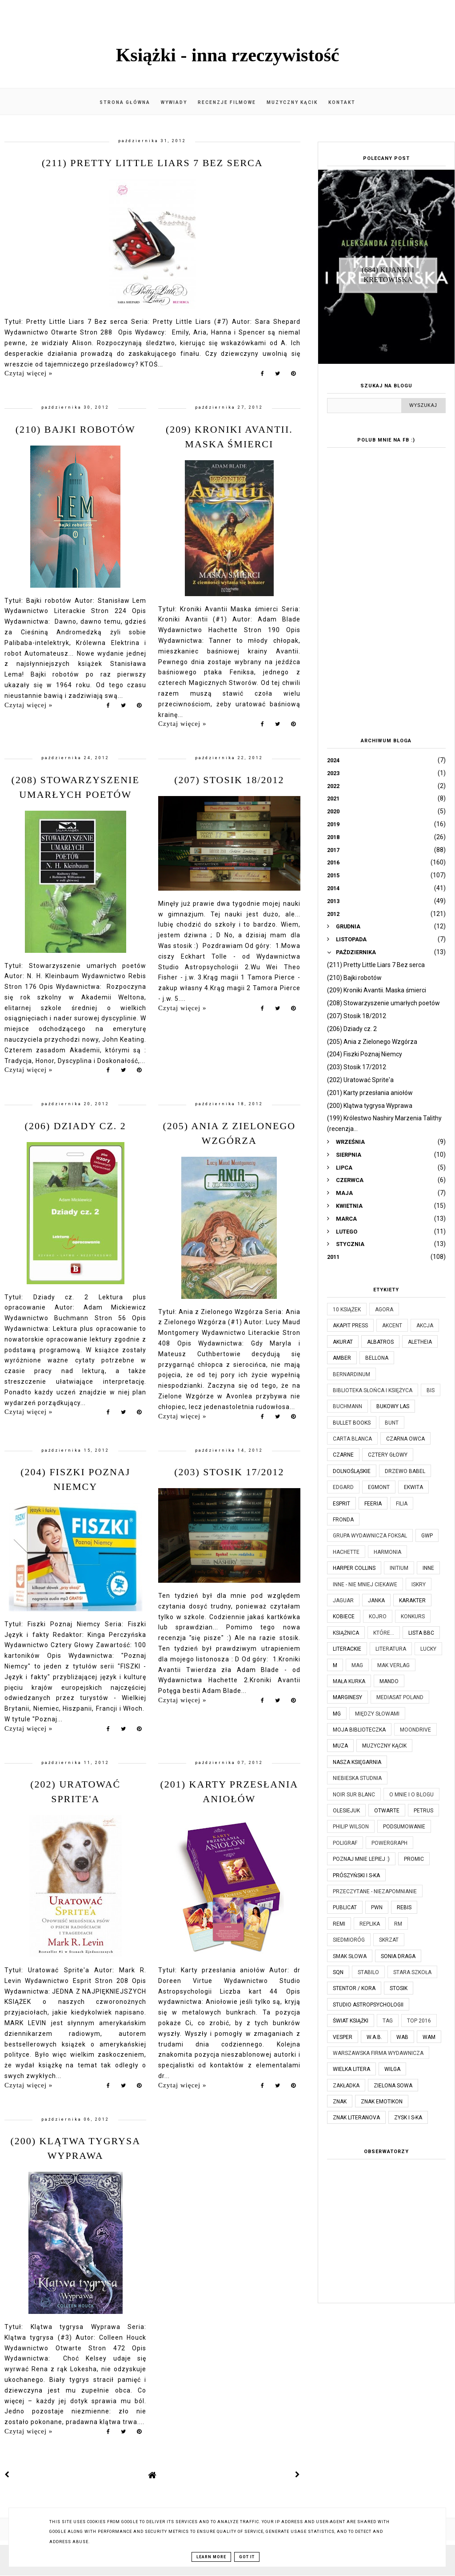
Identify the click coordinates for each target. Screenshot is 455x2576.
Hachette (346, 1552)
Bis (431, 1390)
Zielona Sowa (393, 2085)
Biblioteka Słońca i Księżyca (372, 1390)
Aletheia (420, 1342)
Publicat (345, 1907)
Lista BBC (421, 1633)
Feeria (373, 1504)
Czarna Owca (405, 1439)
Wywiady (174, 102)
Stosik (398, 1988)
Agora (384, 1309)
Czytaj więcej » (28, 373)
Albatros (380, 1342)
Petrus (423, 1811)
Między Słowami (377, 1714)
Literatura (390, 1649)
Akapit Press (350, 1325)
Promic (414, 1859)
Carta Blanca (352, 1439)
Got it (247, 2557)
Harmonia (387, 1552)
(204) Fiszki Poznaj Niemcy (364, 1054)
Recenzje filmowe (227, 102)
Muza (340, 1746)
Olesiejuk (346, 1811)
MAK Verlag (393, 1665)
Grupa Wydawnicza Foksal (370, 1536)
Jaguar (343, 1600)
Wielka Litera (351, 2069)
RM (398, 1924)
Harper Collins (354, 1568)
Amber (342, 1358)
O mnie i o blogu (411, 1795)
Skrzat (389, 1940)
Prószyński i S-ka (356, 1875)
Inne (428, 1568)
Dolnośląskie (352, 1471)
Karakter (412, 1600)
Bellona (376, 1358)
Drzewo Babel (405, 1471)
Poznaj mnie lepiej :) (361, 1859)
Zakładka (346, 2085)
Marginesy (347, 1697)
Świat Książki (350, 2021)
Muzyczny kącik (292, 102)
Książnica (346, 1633)
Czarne (343, 1455)
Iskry (418, 1584)
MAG (357, 1665)
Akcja (424, 1325)
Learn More (211, 2557)
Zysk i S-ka (408, 2117)
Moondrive (415, 1730)
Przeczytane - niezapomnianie (375, 1891)
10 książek (347, 1309)
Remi (339, 1924)
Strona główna (125, 102)
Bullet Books (352, 1423)
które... (383, 1633)
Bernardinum (351, 1374)
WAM (429, 2037)
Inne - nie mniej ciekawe (365, 1584)
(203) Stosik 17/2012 (229, 1471)
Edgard (343, 1487)
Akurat (343, 1342)
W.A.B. (374, 2037)
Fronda (343, 1520)
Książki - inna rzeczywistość (227, 55)
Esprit (341, 1504)
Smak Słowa (350, 1956)
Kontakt (341, 102)
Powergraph (389, 1843)
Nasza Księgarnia (357, 1762)
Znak (340, 2101)
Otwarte (386, 1811)
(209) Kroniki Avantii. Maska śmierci (376, 990)
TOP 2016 (419, 2021)
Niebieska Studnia (357, 1778)
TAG (388, 2021)
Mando (389, 1681)
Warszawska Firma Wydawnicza (378, 2053)
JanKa (376, 1600)
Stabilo (368, 1972)
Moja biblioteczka (359, 1730)
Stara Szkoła (412, 1972)
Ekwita (413, 1487)
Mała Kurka (349, 1681)
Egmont (379, 1487)
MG (337, 1714)
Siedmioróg (349, 1940)
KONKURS (413, 1616)
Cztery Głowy (387, 1455)
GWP (427, 1536)
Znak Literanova (356, 2117)
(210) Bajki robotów (76, 429)
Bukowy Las (392, 1406)
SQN (338, 1972)
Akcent (392, 1325)
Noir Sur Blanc (354, 1795)
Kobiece (344, 1616)
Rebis (404, 1907)
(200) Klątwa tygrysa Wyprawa (369, 1105)
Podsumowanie (404, 1827)
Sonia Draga (398, 1956)
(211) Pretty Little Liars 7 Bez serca (152, 162)
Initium (399, 1568)
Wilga (392, 2069)
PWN (377, 1907)
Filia (401, 1504)
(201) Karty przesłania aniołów (370, 1092)
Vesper (342, 2037)
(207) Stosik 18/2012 (229, 779)
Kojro (378, 1616)
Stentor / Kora (354, 1988)
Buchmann (347, 1406)
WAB (402, 2037)
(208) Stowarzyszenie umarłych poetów (383, 1003)
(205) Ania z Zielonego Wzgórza (372, 1041)
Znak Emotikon (382, 2101)
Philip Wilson (351, 1827)
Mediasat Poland (399, 1697)
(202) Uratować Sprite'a (360, 1079)
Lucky (428, 1649)
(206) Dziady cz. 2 (75, 1125)
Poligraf (345, 1843)
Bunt (392, 1423)
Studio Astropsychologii (368, 2005)
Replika (369, 1924)
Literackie (347, 1649)
